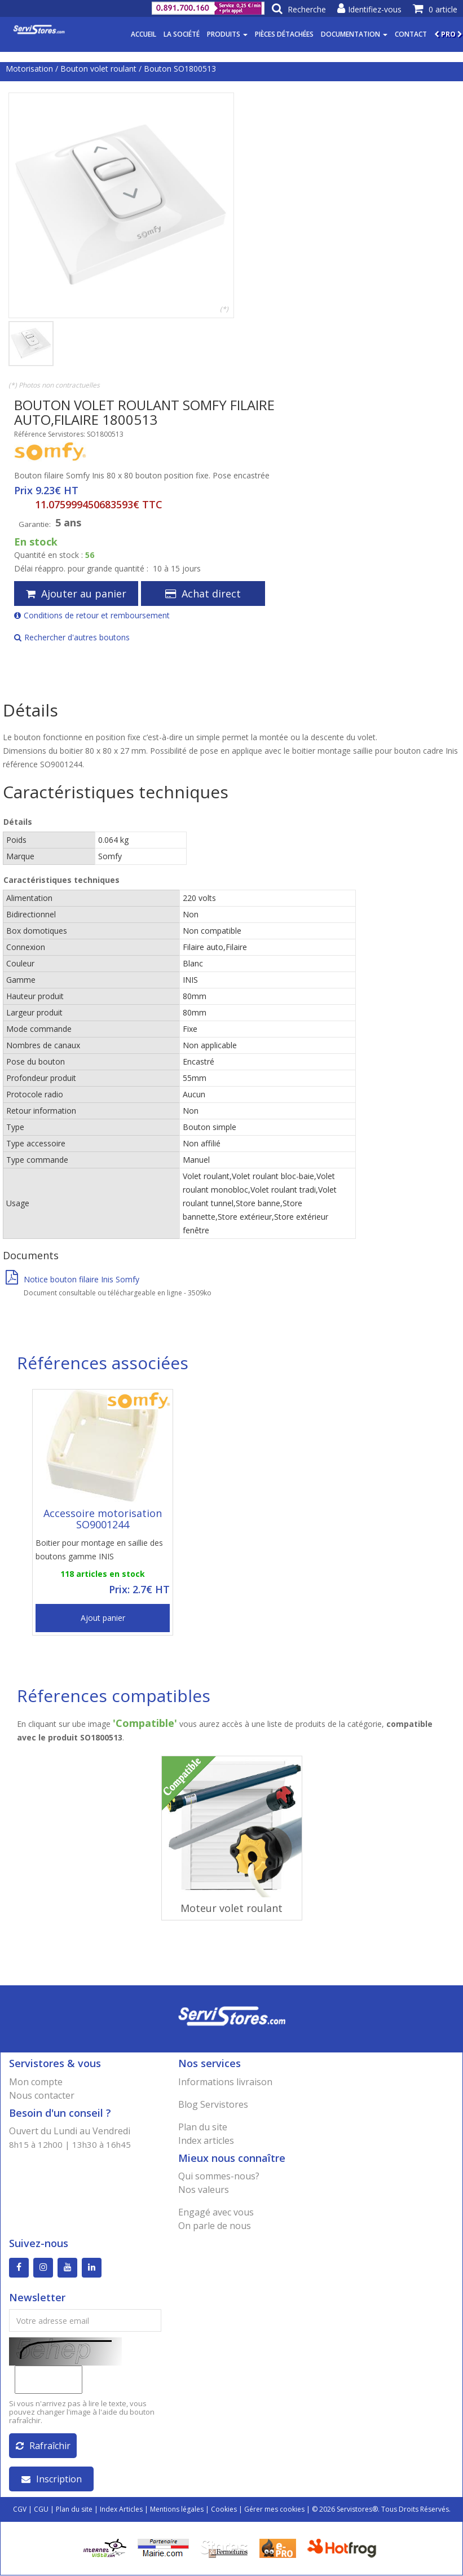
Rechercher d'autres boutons (72, 637)
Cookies (224, 2510)
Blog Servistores (213, 2104)
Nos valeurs (203, 2189)
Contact (411, 34)
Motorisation (29, 68)
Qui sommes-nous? (218, 2176)
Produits (227, 34)
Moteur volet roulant (231, 1908)
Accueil (143, 34)
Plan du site (202, 2127)
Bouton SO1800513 (180, 68)
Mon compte (36, 2082)
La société (182, 34)
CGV (20, 2510)
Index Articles (121, 2510)
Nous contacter (41, 2095)
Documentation (354, 34)
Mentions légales (177, 2510)
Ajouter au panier (76, 593)
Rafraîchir (43, 2446)
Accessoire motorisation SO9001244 (102, 1518)
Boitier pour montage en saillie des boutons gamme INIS (99, 1549)
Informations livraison (225, 2082)
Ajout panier (103, 1617)
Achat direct (203, 593)
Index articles (206, 2140)
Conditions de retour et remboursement (92, 615)
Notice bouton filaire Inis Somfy (72, 1279)
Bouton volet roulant (98, 68)
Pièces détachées (284, 34)
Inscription (51, 2479)
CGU (41, 2510)
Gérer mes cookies (274, 2510)
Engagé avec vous (216, 2212)
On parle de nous (214, 2225)
